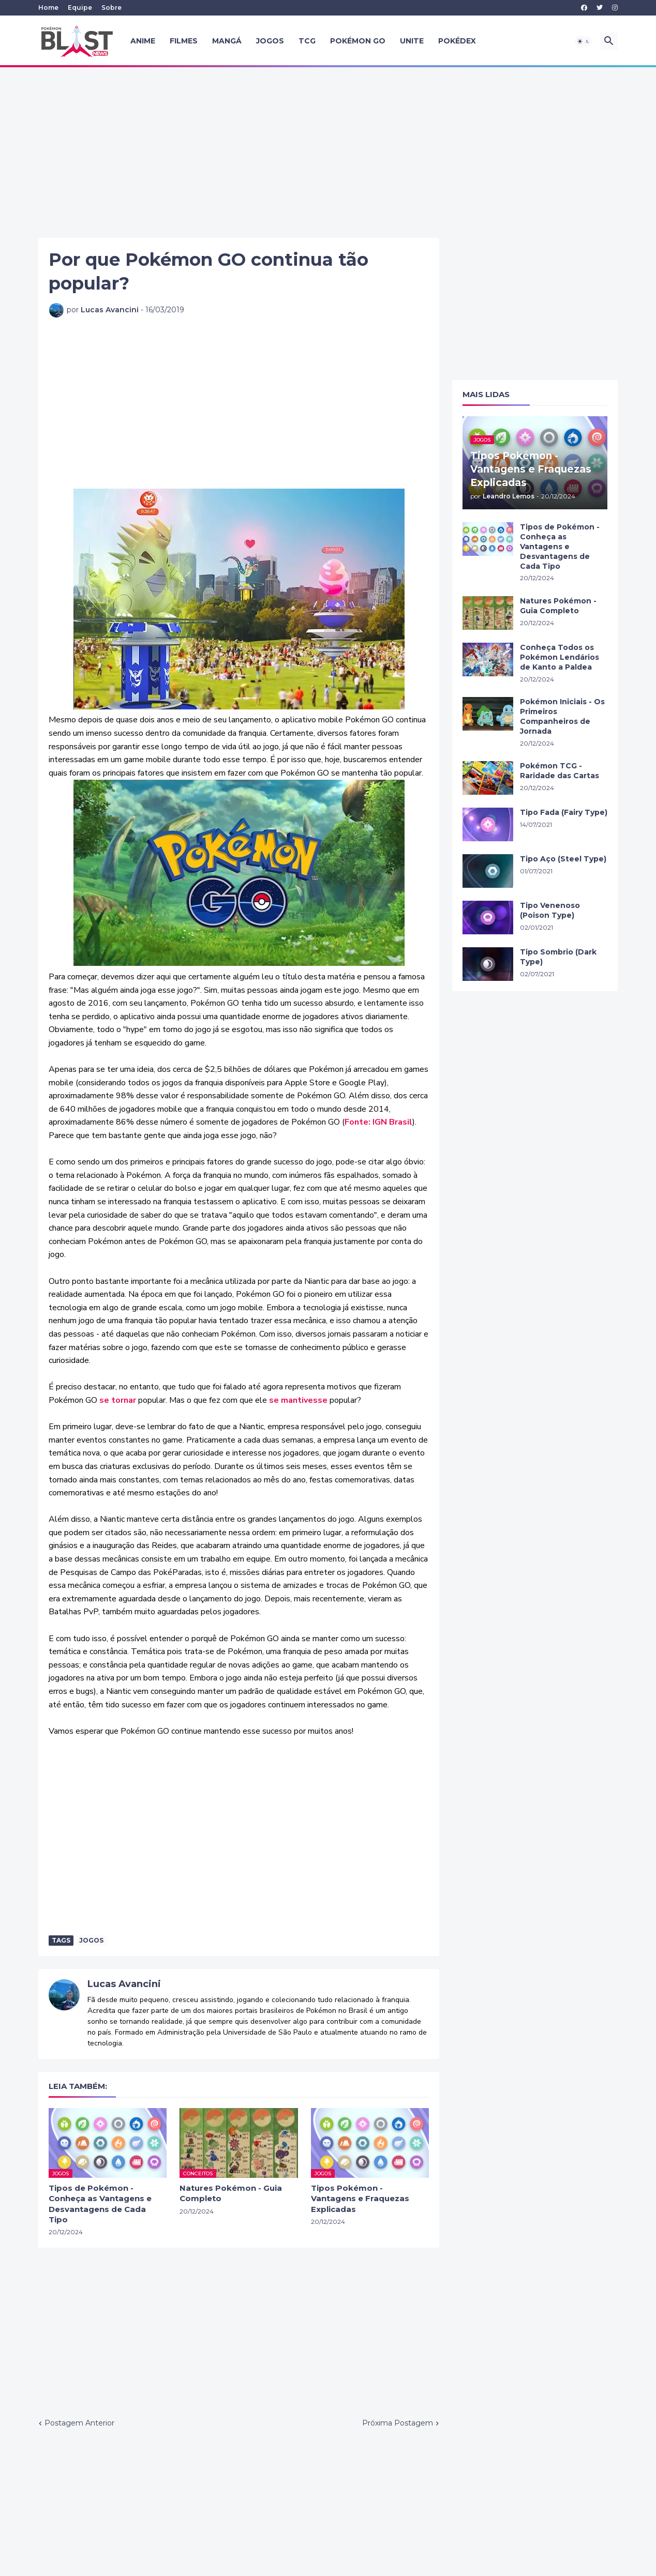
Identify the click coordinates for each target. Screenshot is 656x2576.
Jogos (270, 41)
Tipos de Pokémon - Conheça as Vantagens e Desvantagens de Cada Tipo (100, 2203)
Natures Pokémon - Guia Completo (231, 2193)
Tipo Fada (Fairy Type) (563, 812)
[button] (583, 41)
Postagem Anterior (79, 2423)
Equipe (80, 7)
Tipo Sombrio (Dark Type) (558, 956)
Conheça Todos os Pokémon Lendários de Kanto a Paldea (559, 657)
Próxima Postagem (397, 2423)
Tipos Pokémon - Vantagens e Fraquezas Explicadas (360, 2198)
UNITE (412, 41)
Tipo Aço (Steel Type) (563, 858)
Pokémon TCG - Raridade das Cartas (559, 770)
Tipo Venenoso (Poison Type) (550, 910)
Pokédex (457, 41)
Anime (142, 41)
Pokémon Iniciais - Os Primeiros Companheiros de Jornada (562, 716)
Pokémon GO (357, 41)
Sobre (111, 7)
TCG (307, 41)
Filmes (184, 41)
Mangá (227, 41)
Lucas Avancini (124, 1984)
